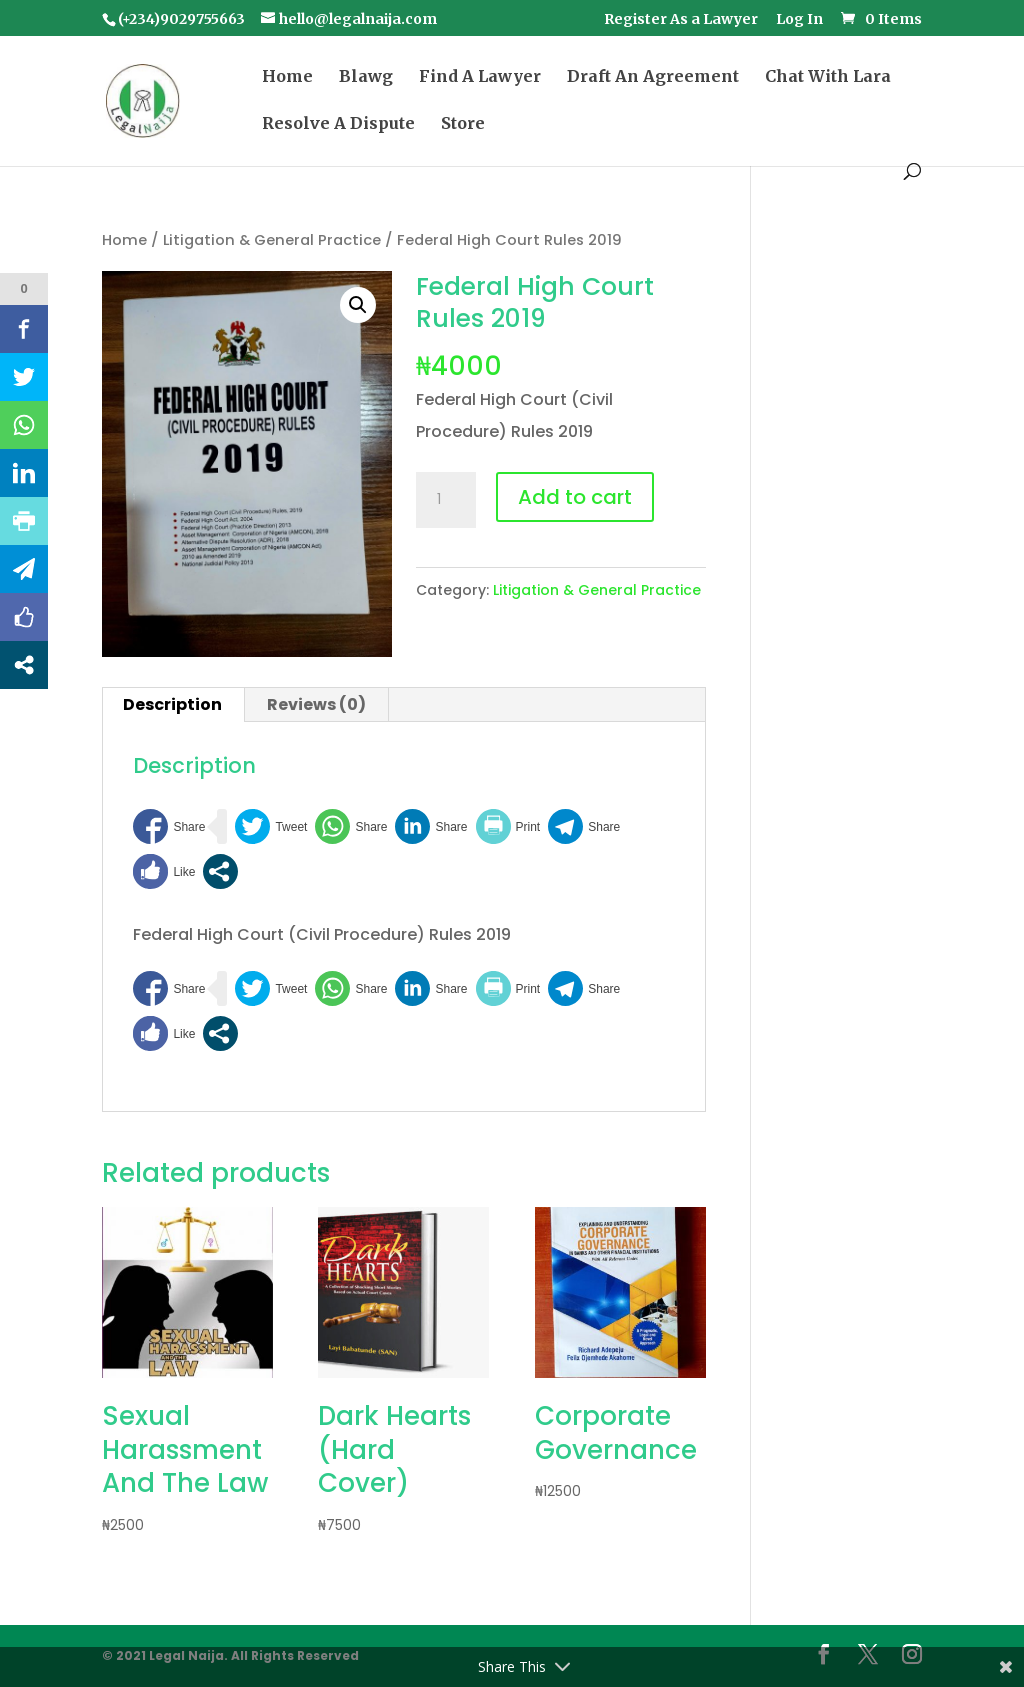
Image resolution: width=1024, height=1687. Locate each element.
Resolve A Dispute (338, 124)
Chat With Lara (828, 77)
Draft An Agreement (653, 77)
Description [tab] (172, 704)
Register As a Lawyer (681, 20)
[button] (358, 305)
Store (463, 124)
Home (287, 77)
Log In (799, 20)
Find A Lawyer (480, 77)
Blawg (366, 77)
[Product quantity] (446, 500)
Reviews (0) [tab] (316, 704)
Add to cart (575, 497)
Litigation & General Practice (272, 240)
